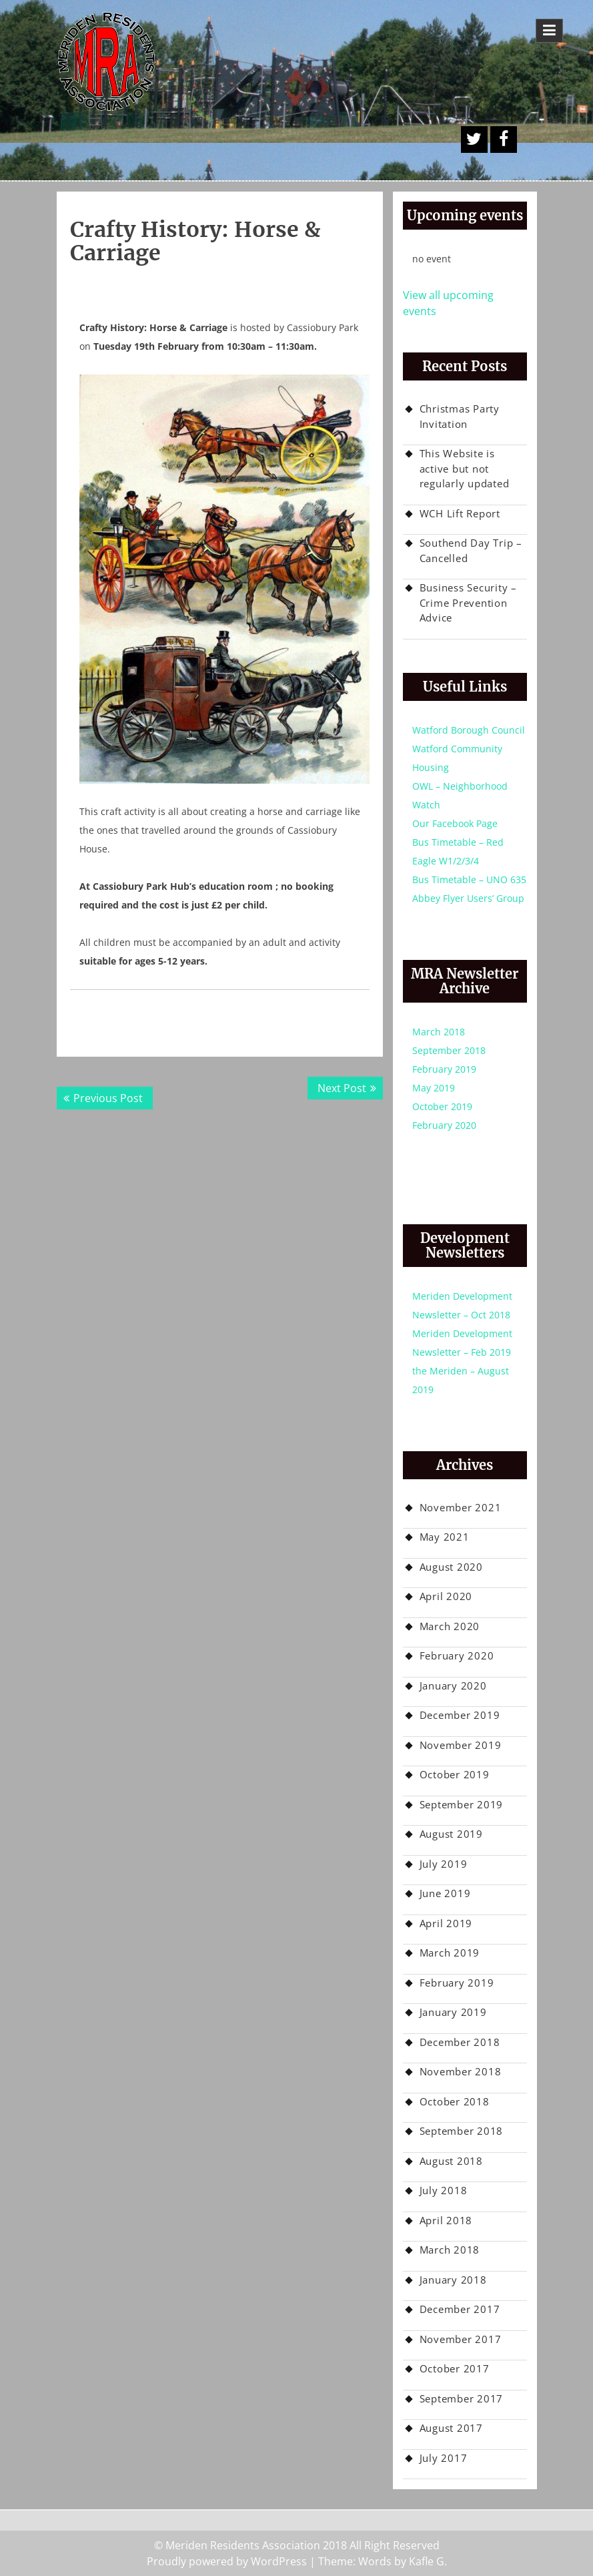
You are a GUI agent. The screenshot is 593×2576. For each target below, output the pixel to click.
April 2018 (446, 2220)
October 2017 (455, 2368)
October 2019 (442, 1106)
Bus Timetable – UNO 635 (469, 879)
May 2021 (445, 1536)
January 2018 (453, 2279)
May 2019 (433, 1087)
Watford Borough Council (468, 730)
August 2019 (451, 1833)
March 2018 (438, 1031)
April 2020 (446, 1596)
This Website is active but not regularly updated (465, 468)
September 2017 (462, 2398)
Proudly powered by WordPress (227, 2561)
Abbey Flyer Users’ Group (468, 898)
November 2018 (461, 2071)
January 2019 (453, 2012)
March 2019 (450, 1952)
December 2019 (460, 1715)
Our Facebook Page (455, 823)
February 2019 (444, 1069)
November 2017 (461, 2339)
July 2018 (444, 2190)
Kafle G (426, 2561)
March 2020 (450, 1626)
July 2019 (444, 1863)
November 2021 (461, 1507)
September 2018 (449, 1050)
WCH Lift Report (460, 513)
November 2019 (461, 1745)
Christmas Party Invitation (460, 416)
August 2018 (451, 2160)
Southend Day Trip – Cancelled (471, 550)
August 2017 (451, 2427)
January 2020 (453, 1685)
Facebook (503, 139)
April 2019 (446, 1923)
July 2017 (444, 2458)
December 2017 (460, 2309)
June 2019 (445, 1893)
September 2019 (462, 1804)
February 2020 (444, 1125)
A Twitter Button (474, 139)
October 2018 (455, 2101)
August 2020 (451, 1566)
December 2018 (460, 2042)
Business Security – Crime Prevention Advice (468, 602)
